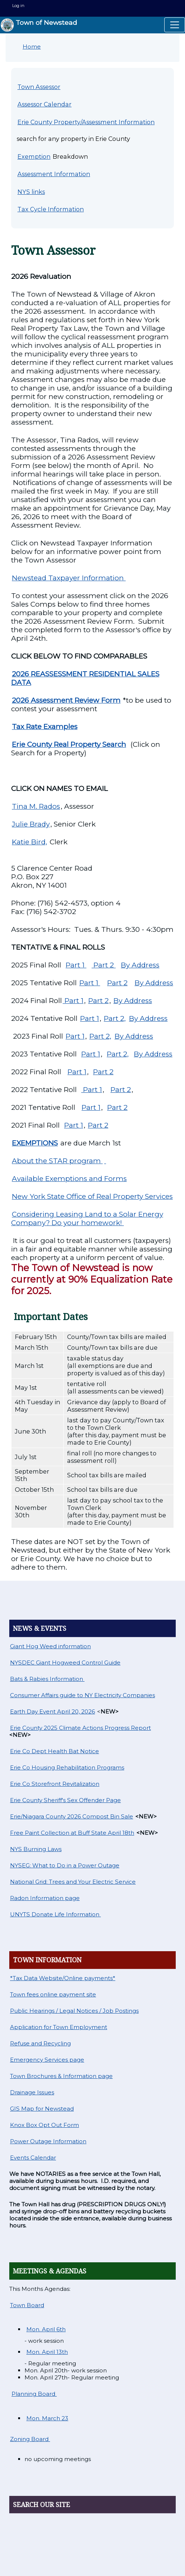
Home (32, 46)
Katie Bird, (29, 842)
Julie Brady (31, 824)
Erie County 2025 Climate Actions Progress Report (80, 1727)
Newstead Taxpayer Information (69, 578)
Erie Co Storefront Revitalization (54, 1783)
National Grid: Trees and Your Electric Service (73, 1881)
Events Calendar (33, 2157)
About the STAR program (57, 1161)
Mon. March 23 (47, 2418)
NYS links (31, 191)
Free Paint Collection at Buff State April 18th (72, 1832)
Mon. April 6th (46, 2329)
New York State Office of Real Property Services (92, 1196)
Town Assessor (38, 86)
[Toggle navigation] (174, 24)
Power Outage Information (48, 2141)
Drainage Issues (32, 2092)
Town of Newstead (39, 25)
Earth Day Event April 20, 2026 (52, 1711)
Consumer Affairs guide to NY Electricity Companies (82, 1695)
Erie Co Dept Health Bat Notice (54, 1751)
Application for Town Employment (58, 2027)
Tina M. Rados (36, 806)
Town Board (27, 2305)
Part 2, (115, 1018)
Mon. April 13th (47, 2351)
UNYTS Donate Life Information (55, 1914)
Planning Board (34, 2393)
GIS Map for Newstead (42, 2108)
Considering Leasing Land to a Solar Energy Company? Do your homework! (87, 1218)
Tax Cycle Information (50, 209)
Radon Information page (45, 1898)
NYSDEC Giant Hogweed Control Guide (65, 1662)
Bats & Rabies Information (47, 1678)
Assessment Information (53, 174)
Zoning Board (30, 2439)
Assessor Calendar (44, 104)
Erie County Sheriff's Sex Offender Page (65, 1800)
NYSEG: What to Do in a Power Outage (64, 1865)
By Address (140, 965)
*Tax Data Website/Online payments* (62, 1978)
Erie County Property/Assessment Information (86, 122)
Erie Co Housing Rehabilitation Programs (67, 1767)
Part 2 (104, 965)
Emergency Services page (47, 2059)
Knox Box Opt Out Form (44, 2124)
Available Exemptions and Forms (69, 1178)
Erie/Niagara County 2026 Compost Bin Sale (71, 1816)
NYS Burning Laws (36, 1849)
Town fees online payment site (53, 1994)
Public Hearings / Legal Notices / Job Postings (74, 2010)
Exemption (33, 156)
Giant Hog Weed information (50, 1646)
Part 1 (76, 965)
